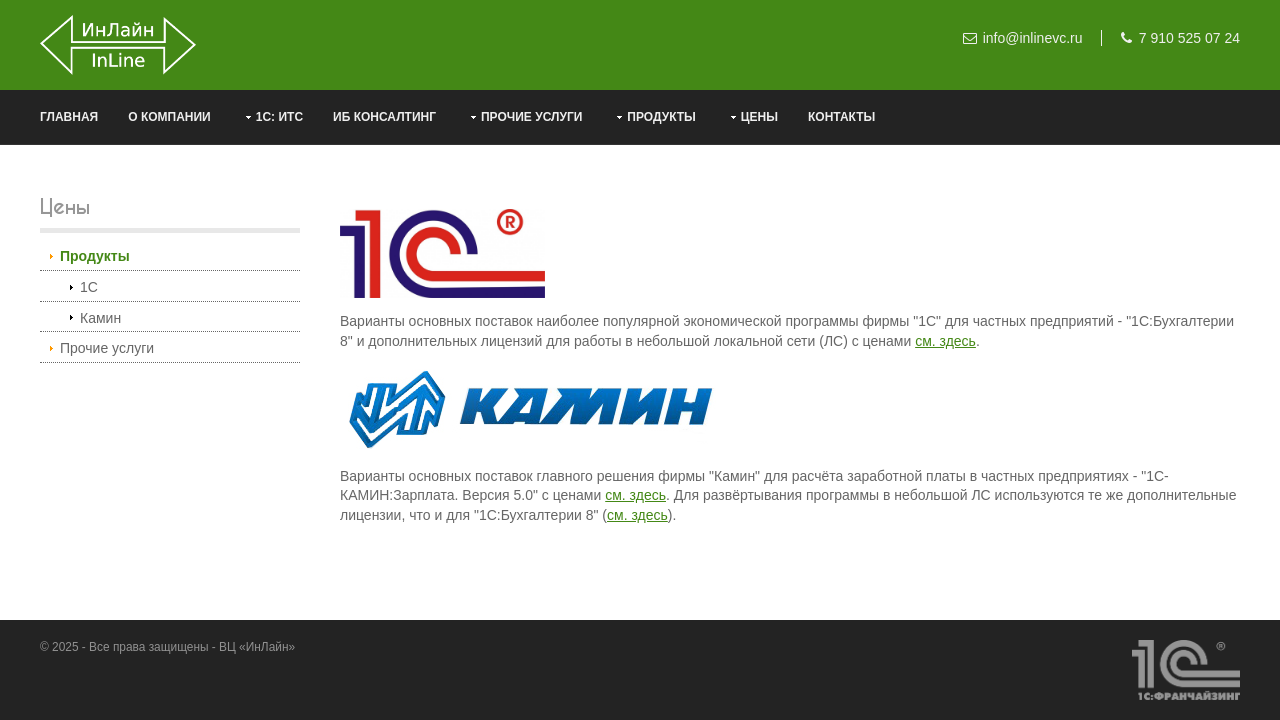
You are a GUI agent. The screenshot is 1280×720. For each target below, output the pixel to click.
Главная (69, 117)
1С (89, 287)
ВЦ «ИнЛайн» (257, 647)
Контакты (841, 117)
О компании (169, 117)
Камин (100, 318)
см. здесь (945, 341)
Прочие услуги (531, 117)
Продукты (661, 117)
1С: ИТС (279, 117)
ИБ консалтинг (384, 117)
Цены (759, 117)
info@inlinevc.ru (1033, 38)
